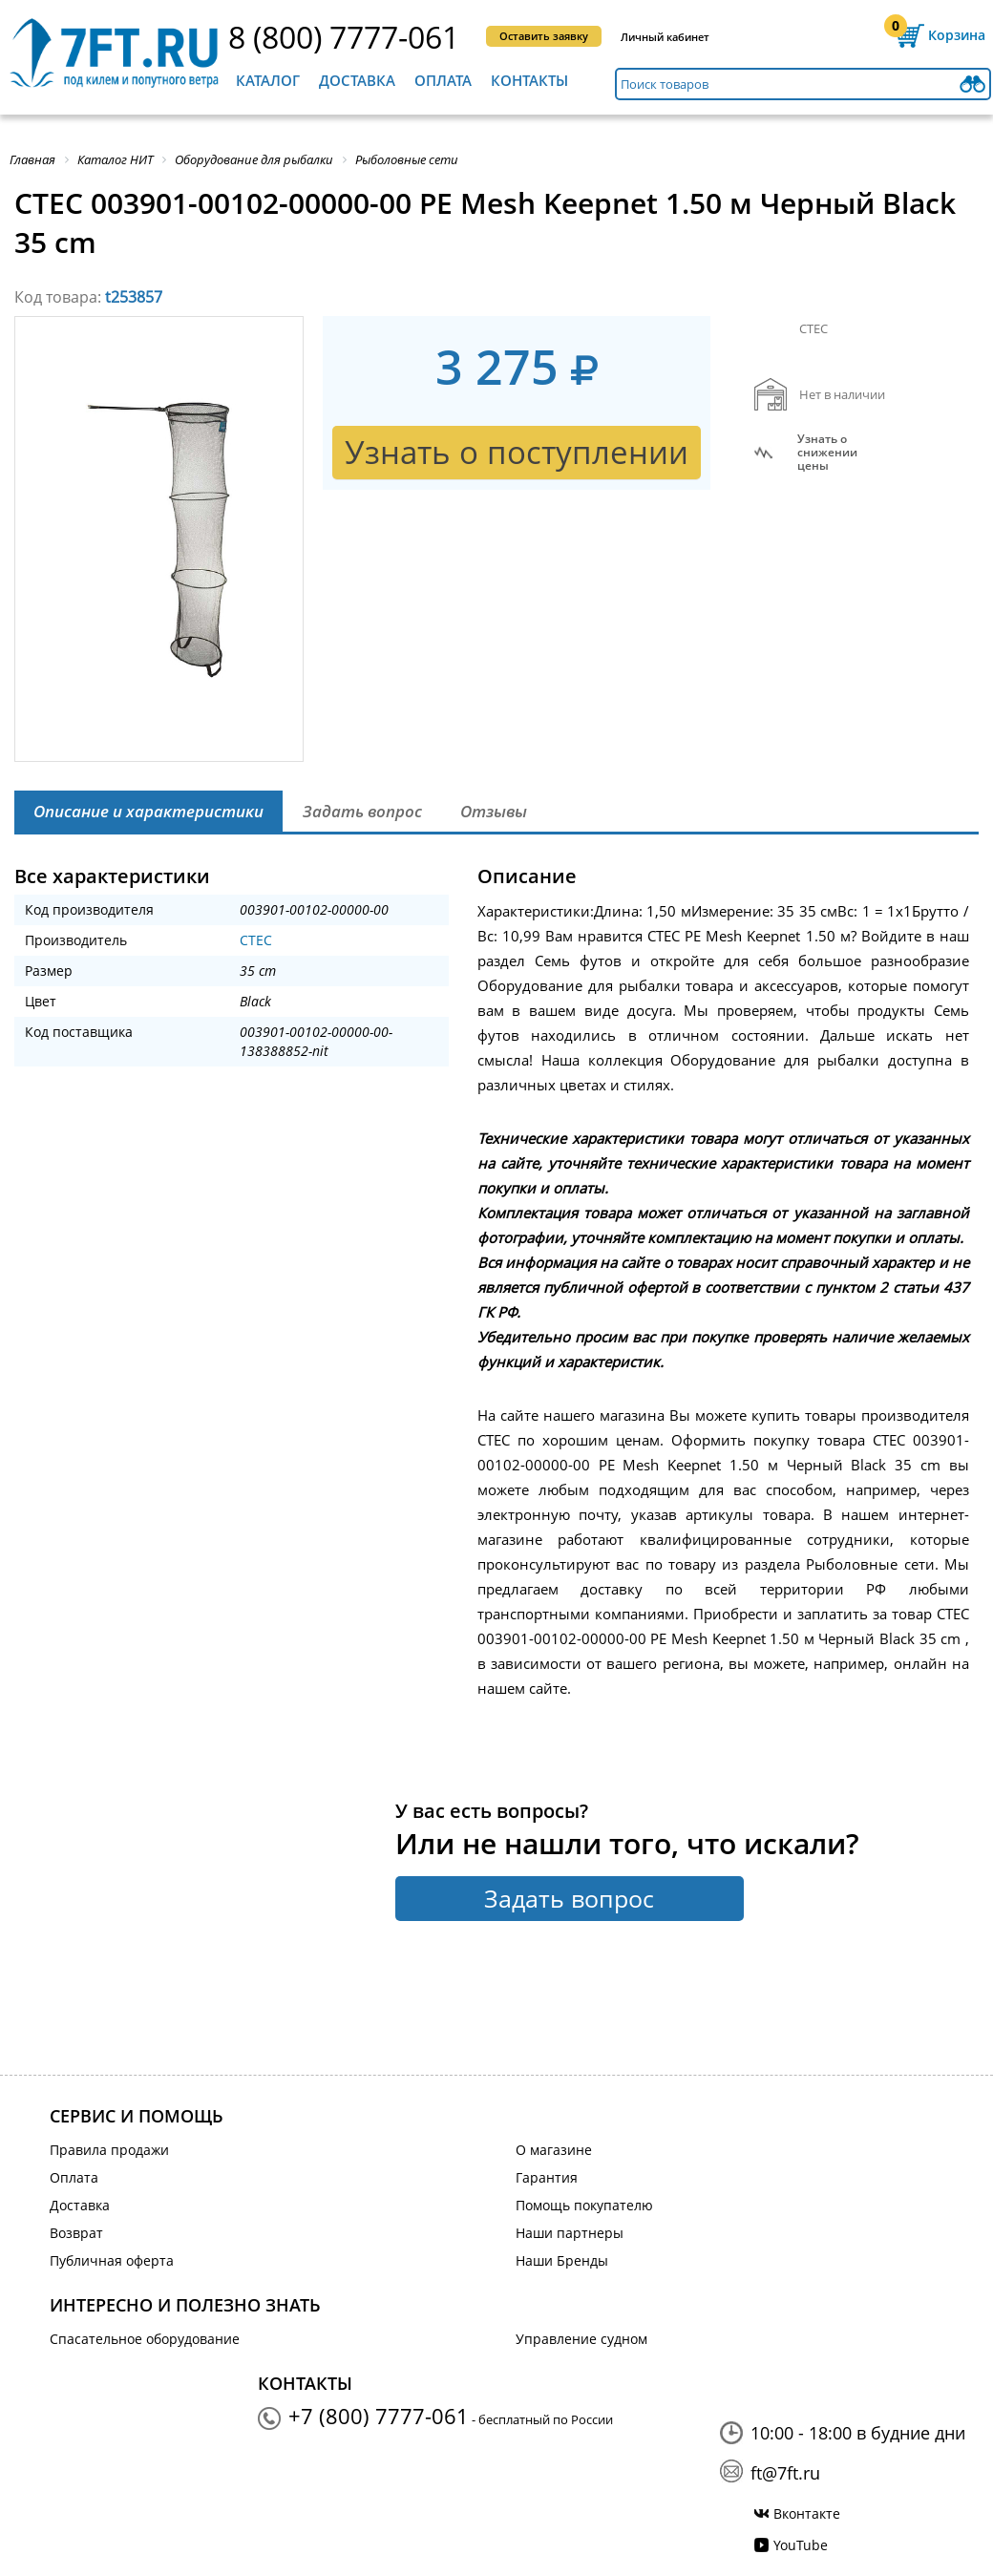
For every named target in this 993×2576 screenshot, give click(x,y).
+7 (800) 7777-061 (378, 2415)
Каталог (268, 80)
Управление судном (581, 2339)
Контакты (529, 80)
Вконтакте (806, 2513)
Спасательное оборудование (145, 2339)
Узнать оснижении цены (827, 453)
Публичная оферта (112, 2260)
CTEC (256, 940)
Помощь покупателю (584, 2205)
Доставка (357, 80)
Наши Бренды (562, 2260)
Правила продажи (109, 2150)
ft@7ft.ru (785, 2473)
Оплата (443, 80)
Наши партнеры (569, 2233)
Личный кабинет (665, 37)
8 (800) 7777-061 (343, 36)
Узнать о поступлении (516, 452)
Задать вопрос (569, 1898)
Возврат (76, 2233)
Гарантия (547, 2177)
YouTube (800, 2545)
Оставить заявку (543, 36)
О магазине (554, 2150)
